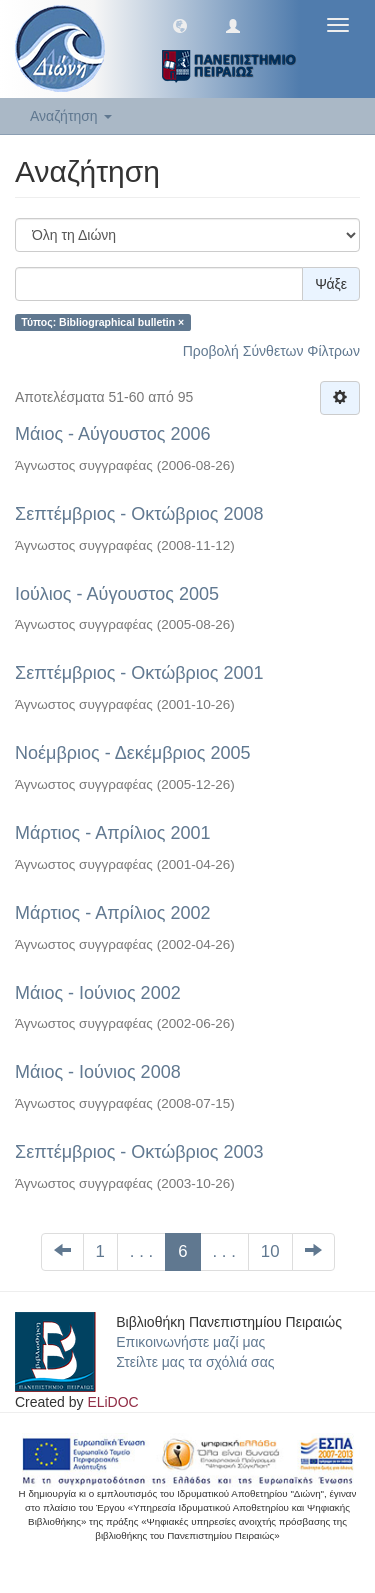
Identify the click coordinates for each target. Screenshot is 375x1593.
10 (270, 1251)
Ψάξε (331, 284)
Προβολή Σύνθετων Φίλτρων (271, 351)
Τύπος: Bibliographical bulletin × (102, 322)
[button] (180, 25)
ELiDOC (112, 1402)
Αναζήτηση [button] (71, 116)
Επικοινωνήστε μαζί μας (190, 1342)
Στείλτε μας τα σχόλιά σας (195, 1362)
